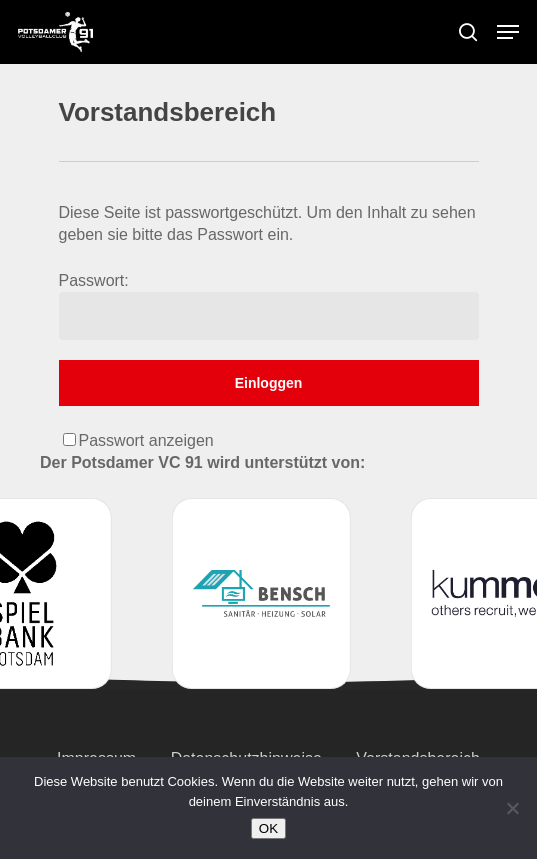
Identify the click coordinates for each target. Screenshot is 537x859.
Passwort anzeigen (146, 440)
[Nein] (512, 808)
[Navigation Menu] (508, 32)
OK (268, 828)
